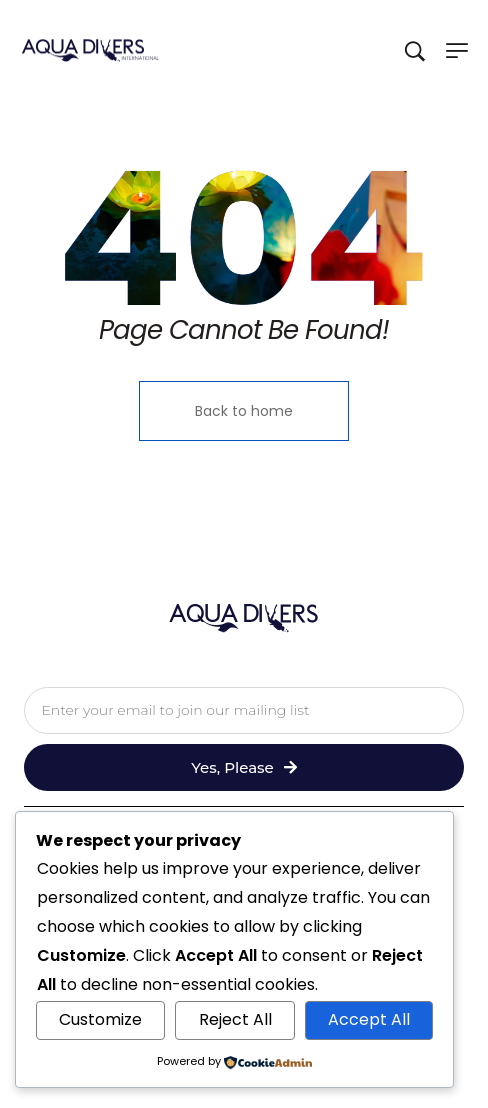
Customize (100, 1019)
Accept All (369, 1019)
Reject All (235, 1019)
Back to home (244, 411)
